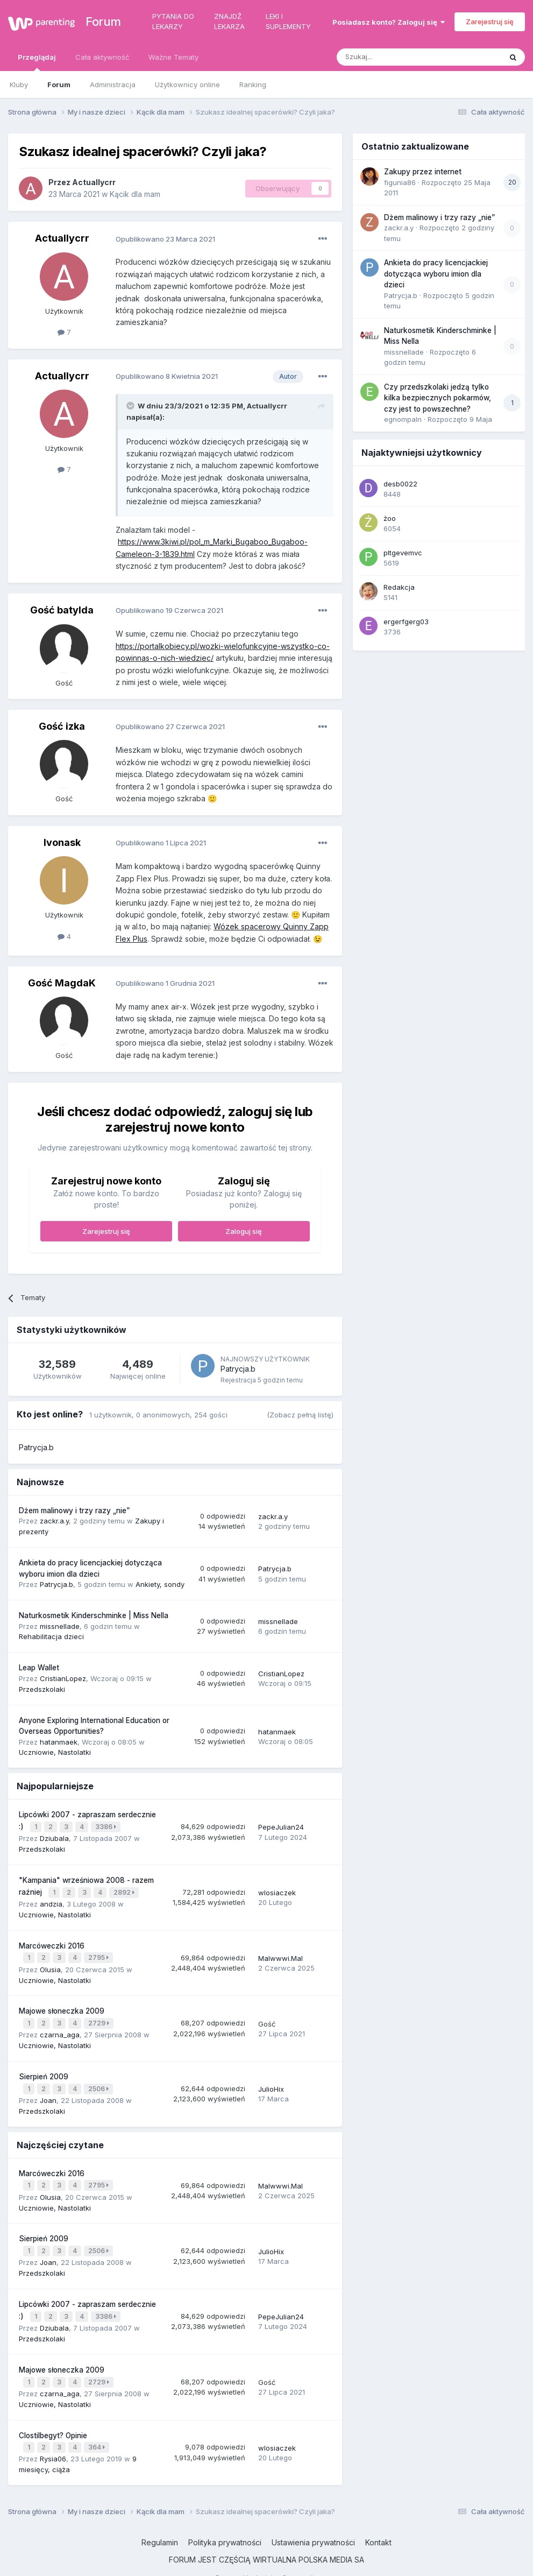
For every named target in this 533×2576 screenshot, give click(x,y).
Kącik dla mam (135, 194)
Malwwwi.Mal (280, 1953)
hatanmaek (58, 1742)
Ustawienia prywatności (313, 2524)
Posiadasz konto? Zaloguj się (388, 22)
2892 (125, 1890)
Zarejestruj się (490, 21)
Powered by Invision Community (267, 2560)
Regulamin (159, 2524)
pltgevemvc (402, 552)
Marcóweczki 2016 (51, 1942)
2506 (99, 2081)
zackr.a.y (54, 1520)
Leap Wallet (39, 1667)
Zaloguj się (243, 1231)
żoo (389, 518)
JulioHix (271, 2081)
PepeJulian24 (281, 1826)
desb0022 (400, 483)
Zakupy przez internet (422, 171)
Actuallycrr (94, 182)
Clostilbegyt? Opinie (53, 2419)
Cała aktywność (102, 57)
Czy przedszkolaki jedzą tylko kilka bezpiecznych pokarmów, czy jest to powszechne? (437, 398)
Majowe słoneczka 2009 (61, 2005)
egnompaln (403, 419)
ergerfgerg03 (406, 621)
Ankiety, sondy (160, 1584)
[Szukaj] (392, 57)
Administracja (113, 84)
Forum (97, 22)
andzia (51, 1900)
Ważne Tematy (173, 57)
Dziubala (54, 1836)
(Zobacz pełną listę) (300, 1414)
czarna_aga (60, 2027)
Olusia (50, 1963)
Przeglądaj (37, 62)
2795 (99, 1953)
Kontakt (378, 2524)
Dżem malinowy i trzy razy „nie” (74, 1510)
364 (97, 2430)
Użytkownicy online (187, 84)
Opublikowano (165, 239)
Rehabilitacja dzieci (51, 1636)
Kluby (19, 84)
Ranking (252, 84)
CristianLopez (63, 1678)
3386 (106, 1826)
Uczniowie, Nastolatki (55, 1752)
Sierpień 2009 (43, 2069)
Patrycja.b (238, 1368)
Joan (48, 2091)
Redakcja (399, 587)
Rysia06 (53, 2440)
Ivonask (62, 842)
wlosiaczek (277, 1890)
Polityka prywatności (224, 2524)
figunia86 (400, 182)
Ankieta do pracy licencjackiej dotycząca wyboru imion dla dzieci (436, 273)
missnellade (60, 1626)
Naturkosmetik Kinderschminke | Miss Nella (93, 1615)
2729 (99, 2017)
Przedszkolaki (42, 1689)
